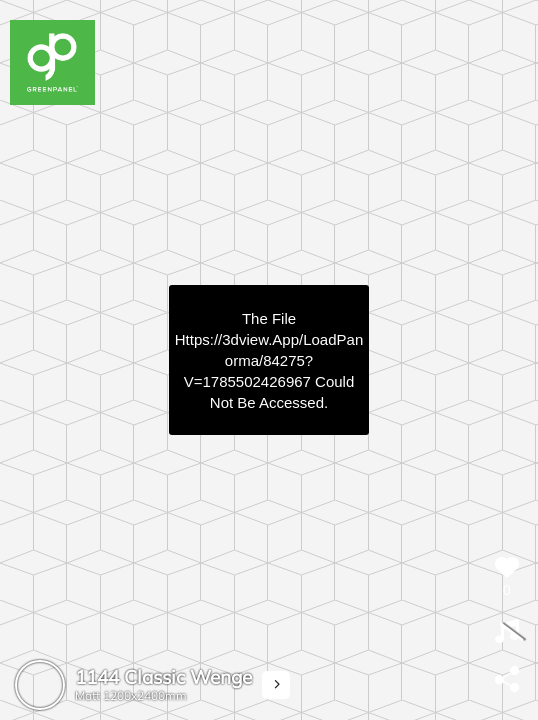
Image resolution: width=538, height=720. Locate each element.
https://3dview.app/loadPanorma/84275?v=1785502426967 (269, 360)
